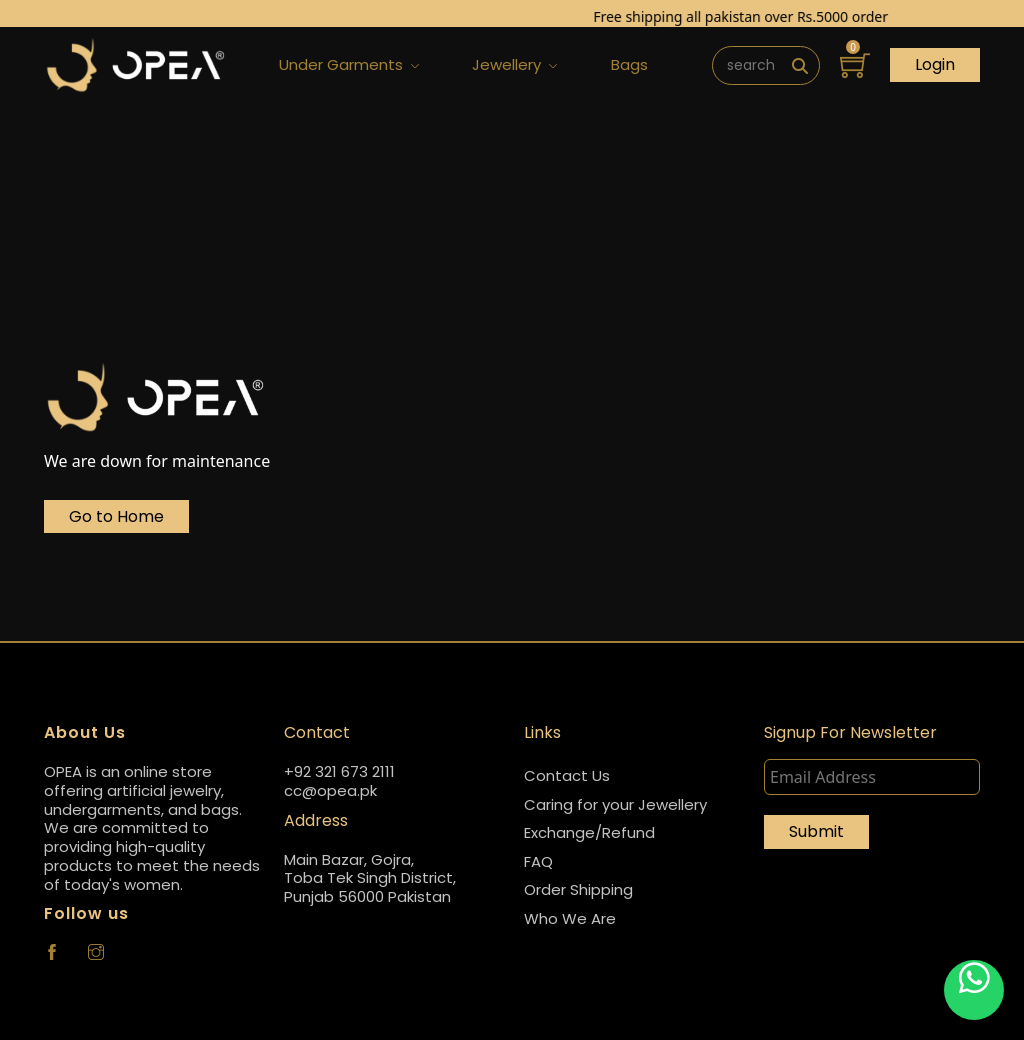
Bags (629, 64)
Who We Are (570, 918)
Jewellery (514, 64)
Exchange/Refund (589, 832)
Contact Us (567, 775)
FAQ (538, 861)
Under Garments (349, 64)
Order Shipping (578, 889)
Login (935, 64)
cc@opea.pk (330, 791)
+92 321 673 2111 (339, 772)
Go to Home (116, 516)
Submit (816, 831)
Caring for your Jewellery (615, 804)
